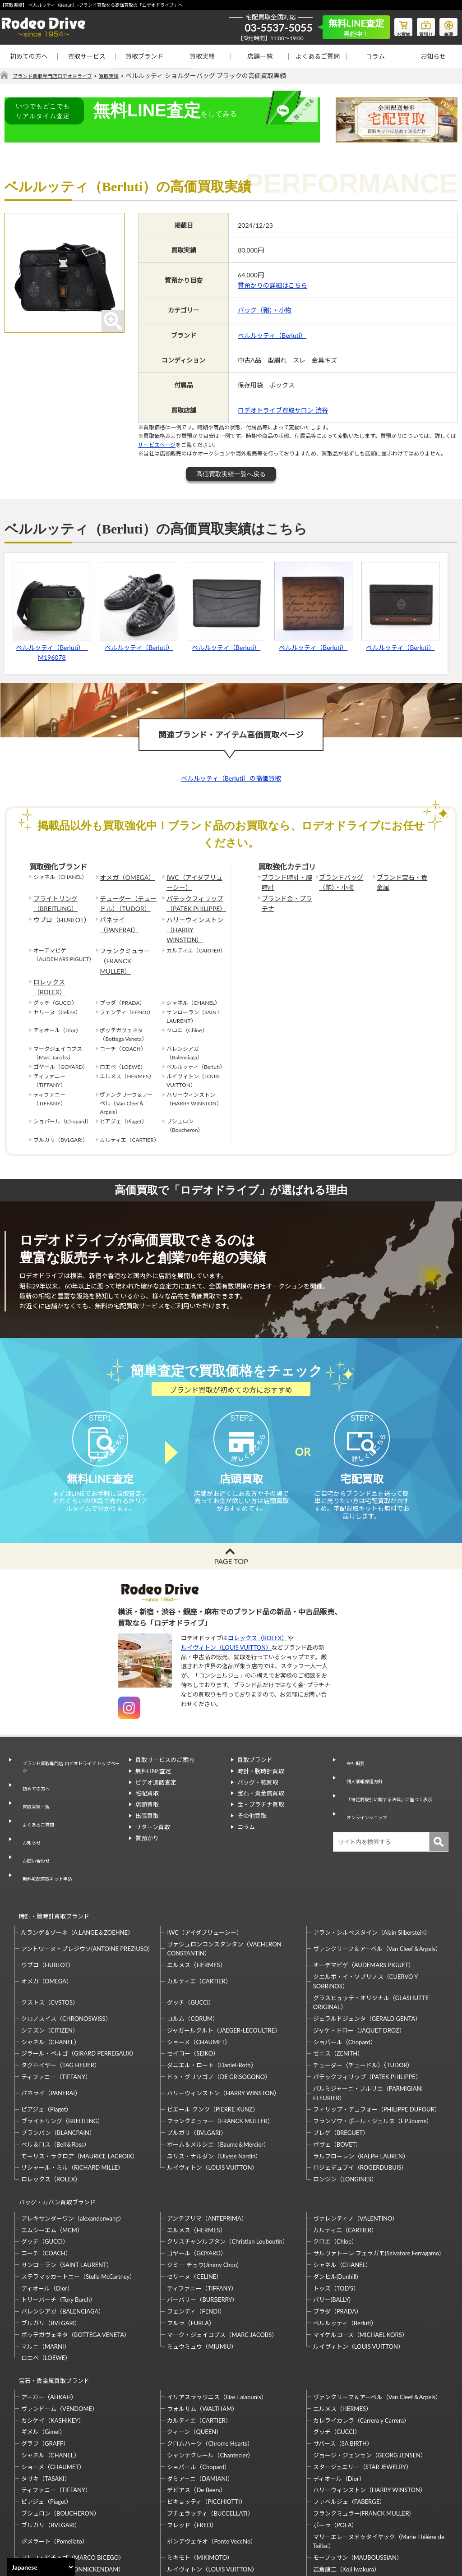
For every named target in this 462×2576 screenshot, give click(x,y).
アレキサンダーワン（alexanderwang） (73, 2144)
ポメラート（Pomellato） (54, 2458)
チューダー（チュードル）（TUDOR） (127, 899)
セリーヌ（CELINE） (194, 2202)
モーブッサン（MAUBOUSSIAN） (357, 2475)
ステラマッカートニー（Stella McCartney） (78, 2202)
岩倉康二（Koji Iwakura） (346, 2486)
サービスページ (157, 445)
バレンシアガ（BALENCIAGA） (62, 2237)
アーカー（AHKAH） (49, 2314)
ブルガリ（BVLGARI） (196, 2066)
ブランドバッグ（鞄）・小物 (338, 881)
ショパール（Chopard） (344, 1975)
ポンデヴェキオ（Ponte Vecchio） (211, 2458)
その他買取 (252, 1802)
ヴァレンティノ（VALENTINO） (355, 2144)
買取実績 (202, 56)
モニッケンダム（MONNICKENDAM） (72, 2486)
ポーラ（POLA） (335, 2442)
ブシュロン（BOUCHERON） (60, 2430)
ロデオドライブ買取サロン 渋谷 (283, 410)
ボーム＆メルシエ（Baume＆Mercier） (218, 2078)
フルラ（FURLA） (191, 2248)
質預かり (147, 1824)
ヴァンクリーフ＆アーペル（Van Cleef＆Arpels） (377, 1882)
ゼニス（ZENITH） (338, 1987)
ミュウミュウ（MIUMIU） (202, 2272)
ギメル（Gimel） (43, 2349)
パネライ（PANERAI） (127, 914)
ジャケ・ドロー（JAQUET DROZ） (359, 1964)
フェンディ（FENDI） (196, 2237)
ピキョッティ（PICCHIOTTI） (206, 2419)
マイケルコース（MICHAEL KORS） (360, 2260)
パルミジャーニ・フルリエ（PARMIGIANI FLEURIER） (368, 2027)
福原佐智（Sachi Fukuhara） (350, 2498)
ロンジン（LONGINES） (345, 2113)
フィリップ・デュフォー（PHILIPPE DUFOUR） (376, 2043)
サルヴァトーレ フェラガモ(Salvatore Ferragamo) (377, 2179)
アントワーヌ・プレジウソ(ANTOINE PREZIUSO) (85, 1882)
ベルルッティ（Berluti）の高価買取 (231, 778)
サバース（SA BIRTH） (343, 2360)
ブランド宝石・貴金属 (401, 881)
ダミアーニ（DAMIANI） (200, 2396)
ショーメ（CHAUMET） (199, 1975)
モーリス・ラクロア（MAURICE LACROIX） (79, 2089)
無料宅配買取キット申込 (47, 1822)
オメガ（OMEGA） (123, 877)
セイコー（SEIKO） (193, 1987)
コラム (375, 56)
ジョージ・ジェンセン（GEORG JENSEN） (369, 2372)
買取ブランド (144, 56)
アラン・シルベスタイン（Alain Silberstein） (372, 1866)
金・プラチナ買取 (260, 1790)
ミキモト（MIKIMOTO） (200, 2475)
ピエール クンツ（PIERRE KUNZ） (212, 2043)
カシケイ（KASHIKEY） (52, 2337)
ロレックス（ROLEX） (60, 950)
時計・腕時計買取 (260, 1757)
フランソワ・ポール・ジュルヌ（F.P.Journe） (372, 2055)
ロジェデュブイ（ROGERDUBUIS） (360, 2101)
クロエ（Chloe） (335, 2167)
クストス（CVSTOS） (50, 1936)
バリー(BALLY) (332, 2225)
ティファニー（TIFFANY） (56, 2011)
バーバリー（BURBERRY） (202, 2225)
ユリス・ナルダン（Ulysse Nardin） (214, 2089)
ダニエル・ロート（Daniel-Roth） (211, 1999)
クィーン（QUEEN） (194, 2349)
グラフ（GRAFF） (45, 2360)
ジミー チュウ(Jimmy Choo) (202, 2190)
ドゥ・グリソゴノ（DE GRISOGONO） (219, 2011)
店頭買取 (147, 1790)
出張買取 (147, 1802)
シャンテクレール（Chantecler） (210, 2372)
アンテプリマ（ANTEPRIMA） (207, 2144)
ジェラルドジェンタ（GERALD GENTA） (367, 1952)
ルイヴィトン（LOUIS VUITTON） (226, 1634)
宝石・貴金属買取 (260, 1779)
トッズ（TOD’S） (336, 2213)
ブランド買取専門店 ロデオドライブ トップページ (69, 1751)
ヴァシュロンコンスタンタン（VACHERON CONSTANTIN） (224, 1882)
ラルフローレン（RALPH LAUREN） (361, 2089)
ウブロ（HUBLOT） (57, 914)
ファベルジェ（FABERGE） (349, 2419)
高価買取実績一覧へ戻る (231, 474)
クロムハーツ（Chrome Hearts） (210, 2360)
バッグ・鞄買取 (257, 1768)
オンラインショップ (365, 1789)
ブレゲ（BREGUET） (341, 2066)
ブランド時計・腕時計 (286, 881)
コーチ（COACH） (46, 2179)
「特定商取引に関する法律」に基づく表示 (392, 1773)
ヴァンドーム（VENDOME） (59, 2326)
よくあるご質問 (318, 56)
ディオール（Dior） (47, 2213)
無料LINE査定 (153, 1757)
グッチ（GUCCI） (190, 1936)
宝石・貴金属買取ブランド (50, 2302)
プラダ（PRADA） (337, 2237)
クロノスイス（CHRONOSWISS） (66, 1952)
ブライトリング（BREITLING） (52, 899)
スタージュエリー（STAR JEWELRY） (362, 2384)
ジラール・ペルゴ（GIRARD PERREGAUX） (79, 1987)
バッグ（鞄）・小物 (264, 310)
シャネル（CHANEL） (50, 1975)
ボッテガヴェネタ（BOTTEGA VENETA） (75, 2260)
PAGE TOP (231, 1547)
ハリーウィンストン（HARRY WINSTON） (194, 918)
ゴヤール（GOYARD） (196, 2179)
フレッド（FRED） (192, 2442)
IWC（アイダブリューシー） (193, 881)
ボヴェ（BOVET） (337, 2078)
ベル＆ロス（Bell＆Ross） (55, 2078)
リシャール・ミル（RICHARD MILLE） (72, 2101)
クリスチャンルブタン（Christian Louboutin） (227, 2167)
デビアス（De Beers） (196, 2407)
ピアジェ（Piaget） (46, 2043)
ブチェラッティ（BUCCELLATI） (210, 2430)
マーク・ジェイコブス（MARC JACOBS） (222, 2260)
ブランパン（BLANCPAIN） (58, 2066)
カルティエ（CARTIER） (199, 1915)
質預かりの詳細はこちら (272, 286)
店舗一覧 (260, 56)
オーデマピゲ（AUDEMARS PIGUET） (364, 1899)
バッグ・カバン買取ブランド (53, 2132)
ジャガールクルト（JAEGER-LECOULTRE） (224, 1964)
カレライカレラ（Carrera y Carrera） (361, 2337)
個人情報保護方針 (362, 1757)
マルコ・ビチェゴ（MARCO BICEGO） (73, 2475)
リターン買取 (152, 1813)
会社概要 (351, 1746)
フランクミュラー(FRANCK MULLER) (362, 2430)
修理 (446, 25)
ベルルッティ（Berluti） (272, 335)
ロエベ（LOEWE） (46, 2283)
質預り (419, 25)
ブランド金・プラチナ (286, 899)
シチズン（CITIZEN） (50, 1964)
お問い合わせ (33, 1811)
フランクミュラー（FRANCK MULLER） (127, 936)
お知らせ (433, 56)
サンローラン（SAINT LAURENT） (66, 2190)
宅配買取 (147, 1779)
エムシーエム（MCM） (52, 2155)
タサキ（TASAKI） (45, 2396)
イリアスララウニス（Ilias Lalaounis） (217, 2314)
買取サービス (87, 56)
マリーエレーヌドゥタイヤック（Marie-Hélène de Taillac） (378, 2459)
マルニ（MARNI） (45, 2272)
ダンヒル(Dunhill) (335, 2202)
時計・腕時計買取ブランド (50, 1854)
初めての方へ (29, 56)
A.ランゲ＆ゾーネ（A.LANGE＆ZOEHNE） (77, 1866)
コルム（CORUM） (192, 1952)
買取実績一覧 (33, 1777)
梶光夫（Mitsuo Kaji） (50, 2498)
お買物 (392, 25)
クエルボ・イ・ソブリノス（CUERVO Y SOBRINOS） (365, 1915)
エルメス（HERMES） (196, 1899)
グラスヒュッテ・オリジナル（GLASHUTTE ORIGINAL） (371, 1936)
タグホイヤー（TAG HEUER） (60, 1999)
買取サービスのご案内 (164, 1746)
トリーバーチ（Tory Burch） (58, 2225)
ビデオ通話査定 (155, 1768)
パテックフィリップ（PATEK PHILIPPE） (192, 899)
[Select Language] (41, 2567)
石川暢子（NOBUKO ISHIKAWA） (212, 2498)
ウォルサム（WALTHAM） (202, 2326)
